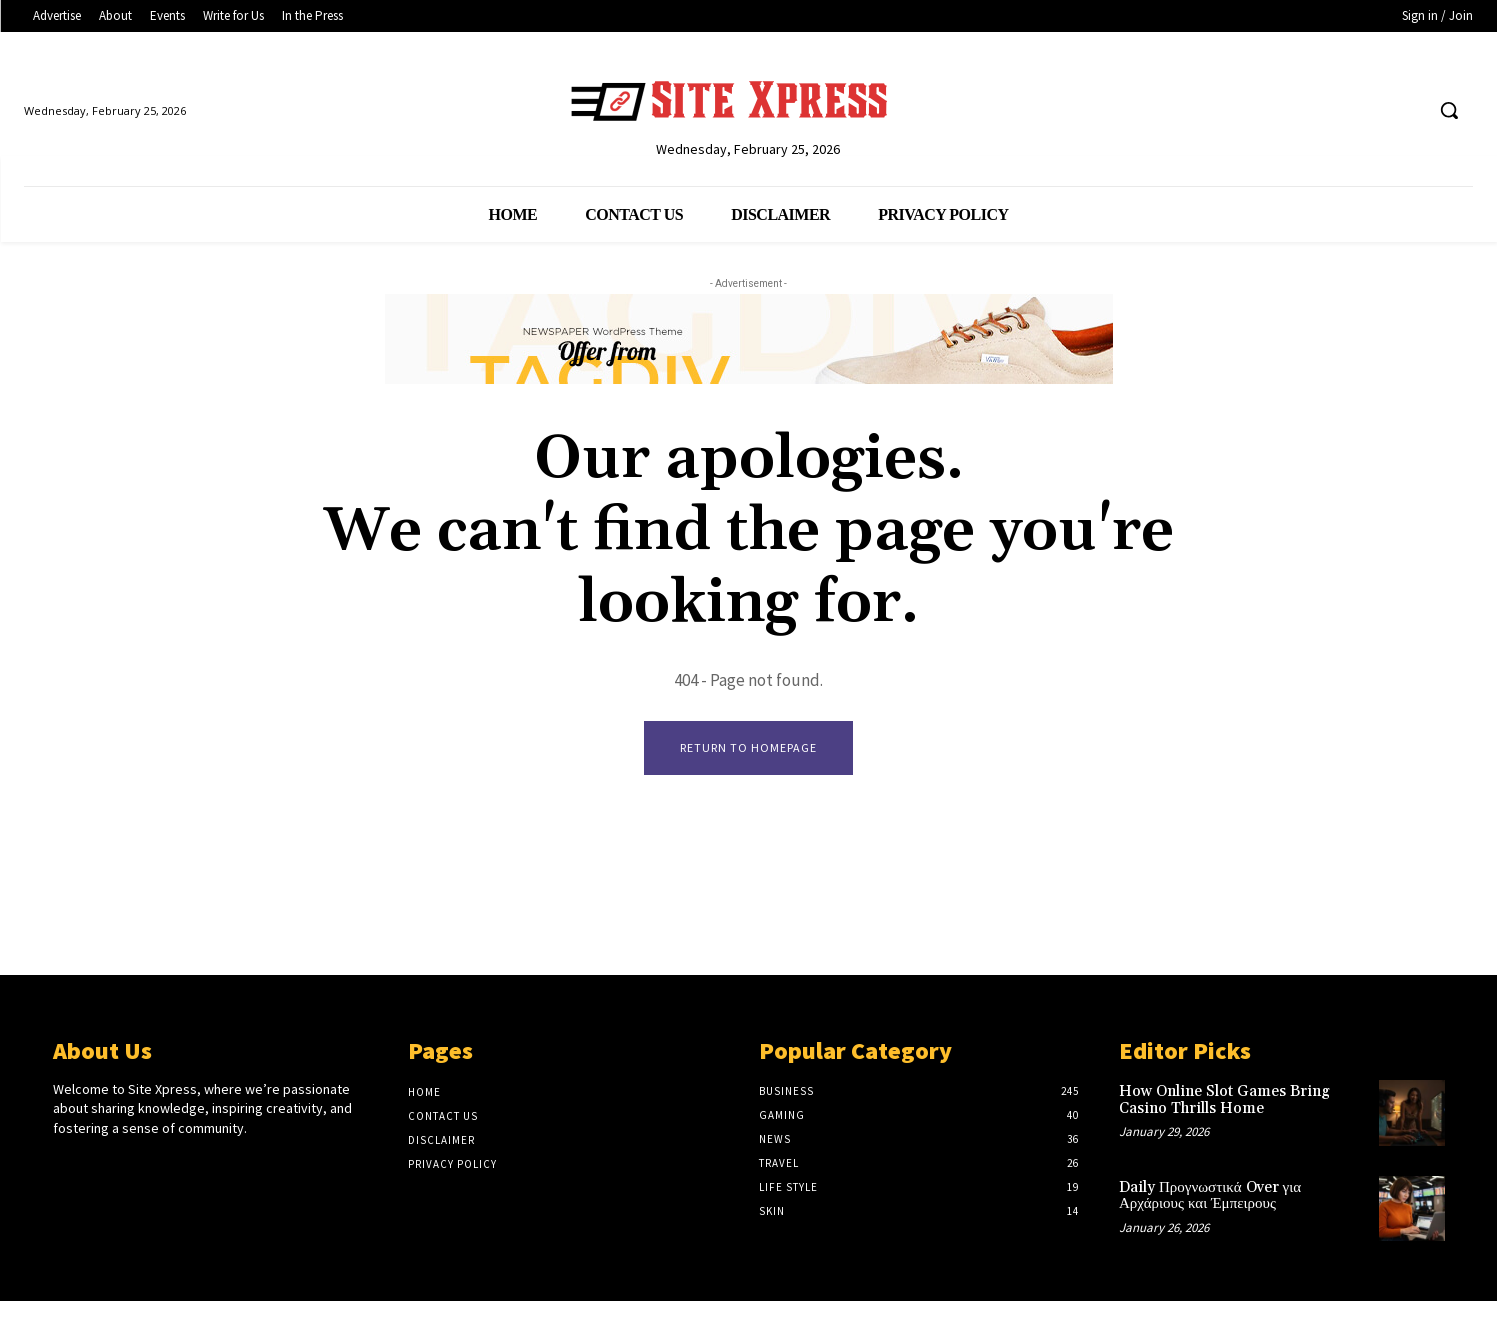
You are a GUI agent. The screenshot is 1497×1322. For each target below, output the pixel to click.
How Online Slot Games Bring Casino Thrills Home (1224, 1101)
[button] (1449, 110)
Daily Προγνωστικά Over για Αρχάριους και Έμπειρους (1210, 1196)
